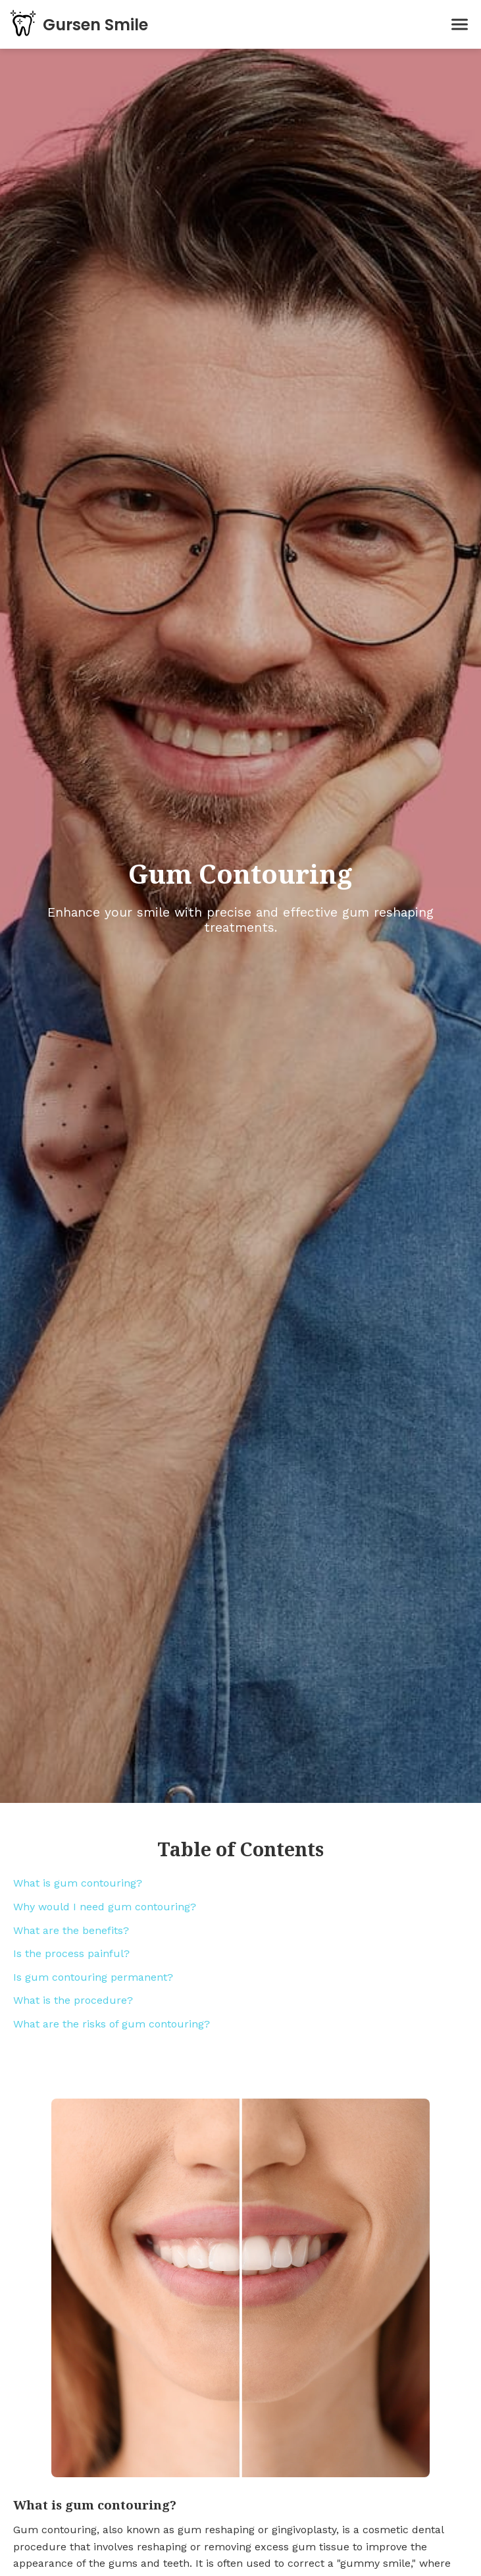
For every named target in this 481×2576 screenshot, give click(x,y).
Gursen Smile (95, 25)
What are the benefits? (71, 1930)
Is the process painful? (71, 1953)
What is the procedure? (73, 2000)
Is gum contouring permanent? (93, 1977)
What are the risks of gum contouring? (111, 2024)
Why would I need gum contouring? (104, 1906)
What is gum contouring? (77, 1883)
